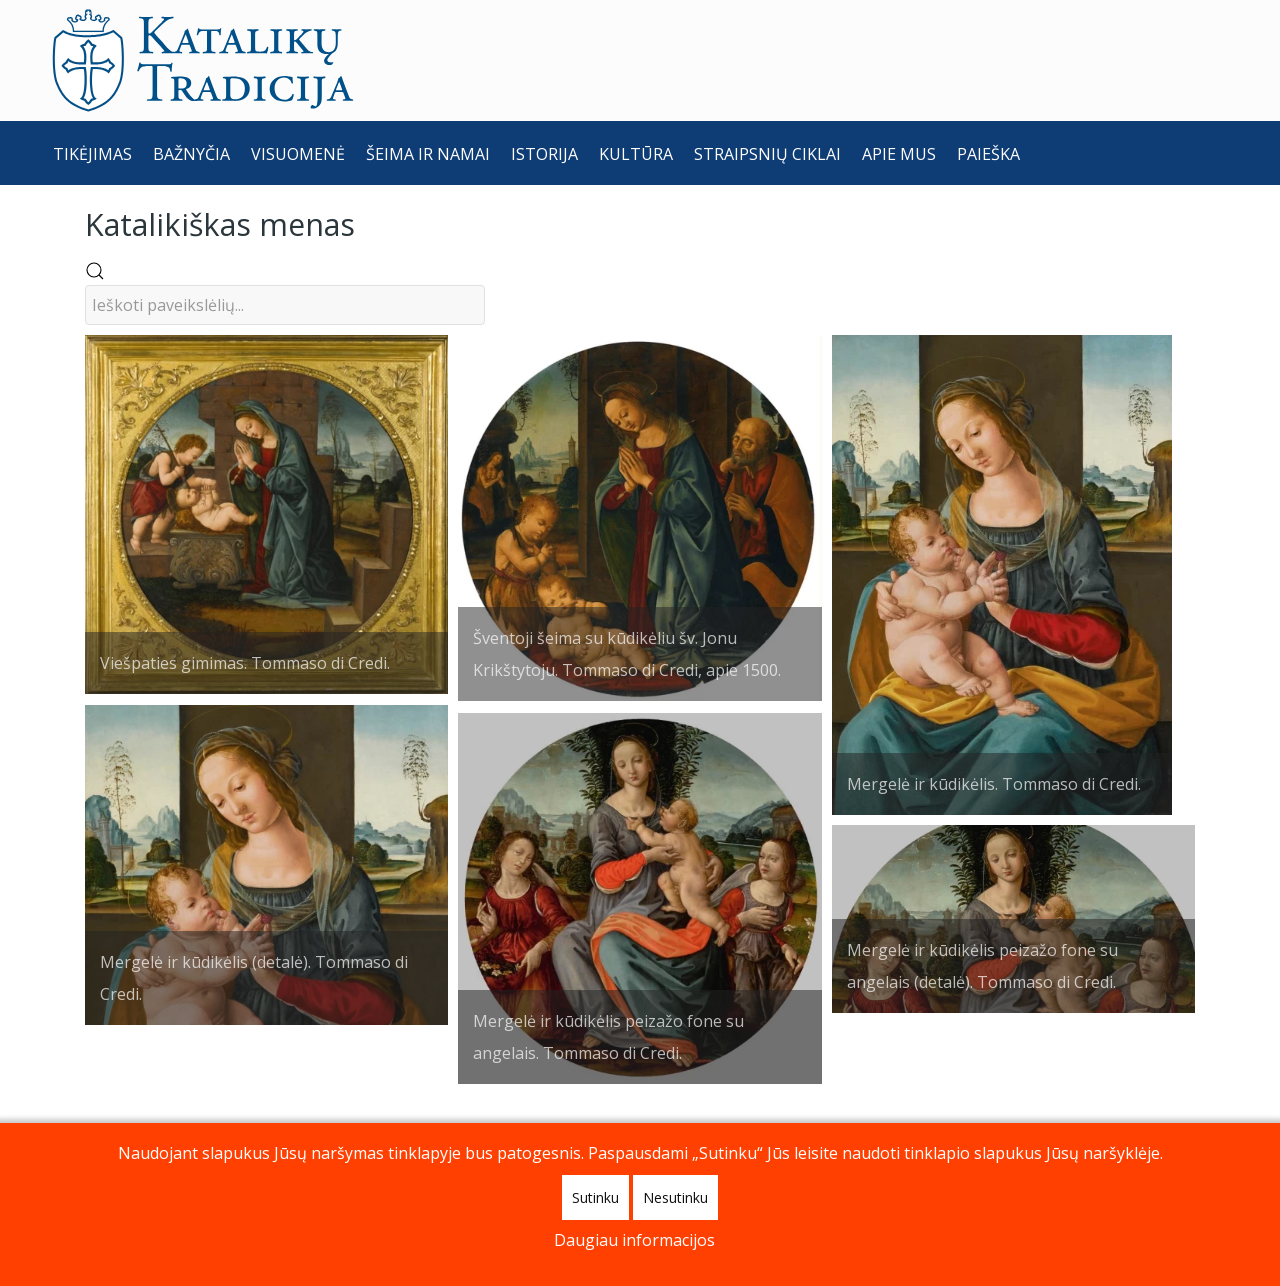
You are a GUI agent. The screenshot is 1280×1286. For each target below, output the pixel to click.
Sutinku (595, 1197)
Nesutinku (675, 1197)
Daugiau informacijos (634, 1240)
